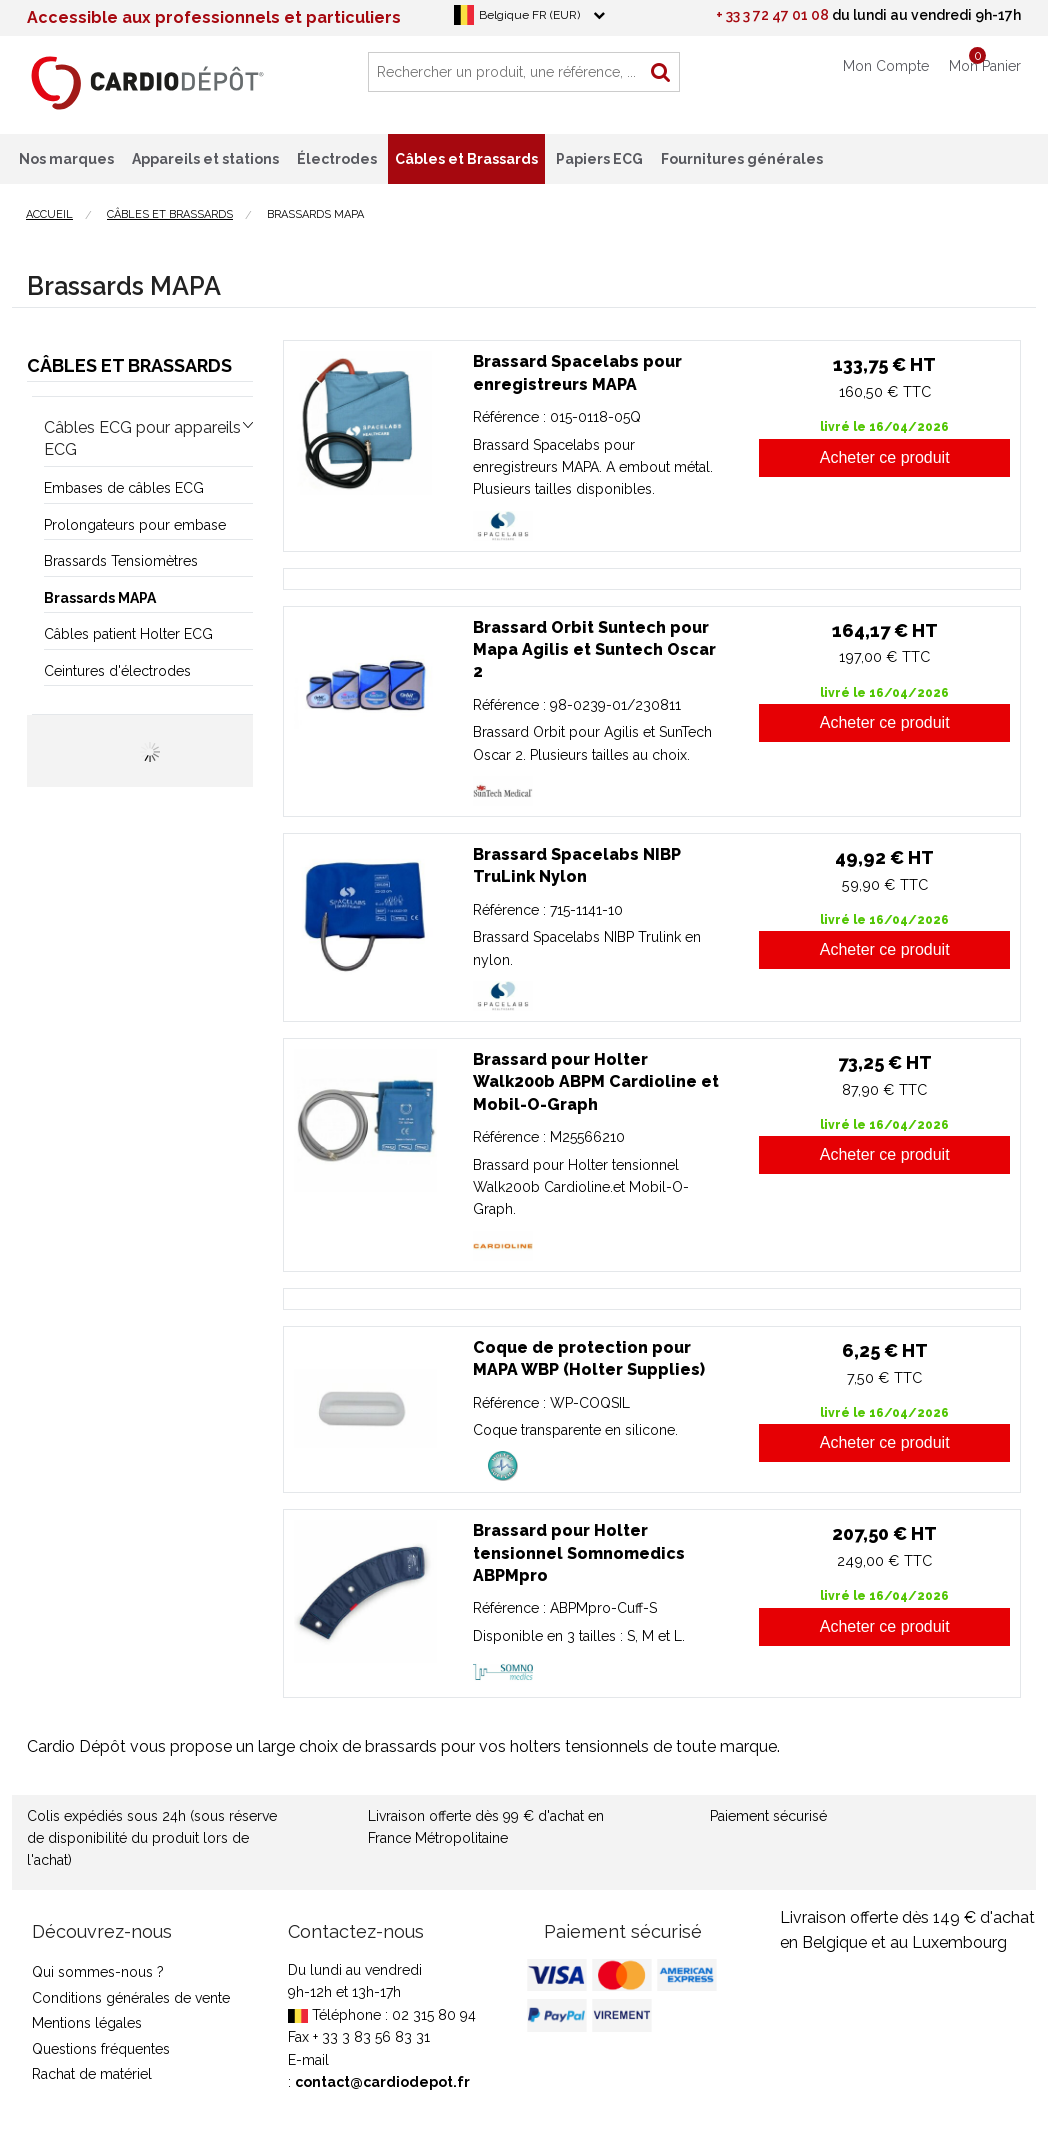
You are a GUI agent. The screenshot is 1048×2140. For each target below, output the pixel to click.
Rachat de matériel (92, 2074)
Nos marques (66, 159)
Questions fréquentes (101, 2049)
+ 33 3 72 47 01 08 (772, 15)
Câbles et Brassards (129, 365)
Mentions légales (87, 2023)
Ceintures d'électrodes (117, 671)
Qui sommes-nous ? (98, 1972)
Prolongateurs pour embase (135, 525)
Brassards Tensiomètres (121, 561)
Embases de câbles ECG (124, 488)
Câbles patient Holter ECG (128, 634)
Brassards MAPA (100, 598)
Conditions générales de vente (131, 1998)
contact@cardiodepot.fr (382, 2082)
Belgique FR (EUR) (529, 15)
